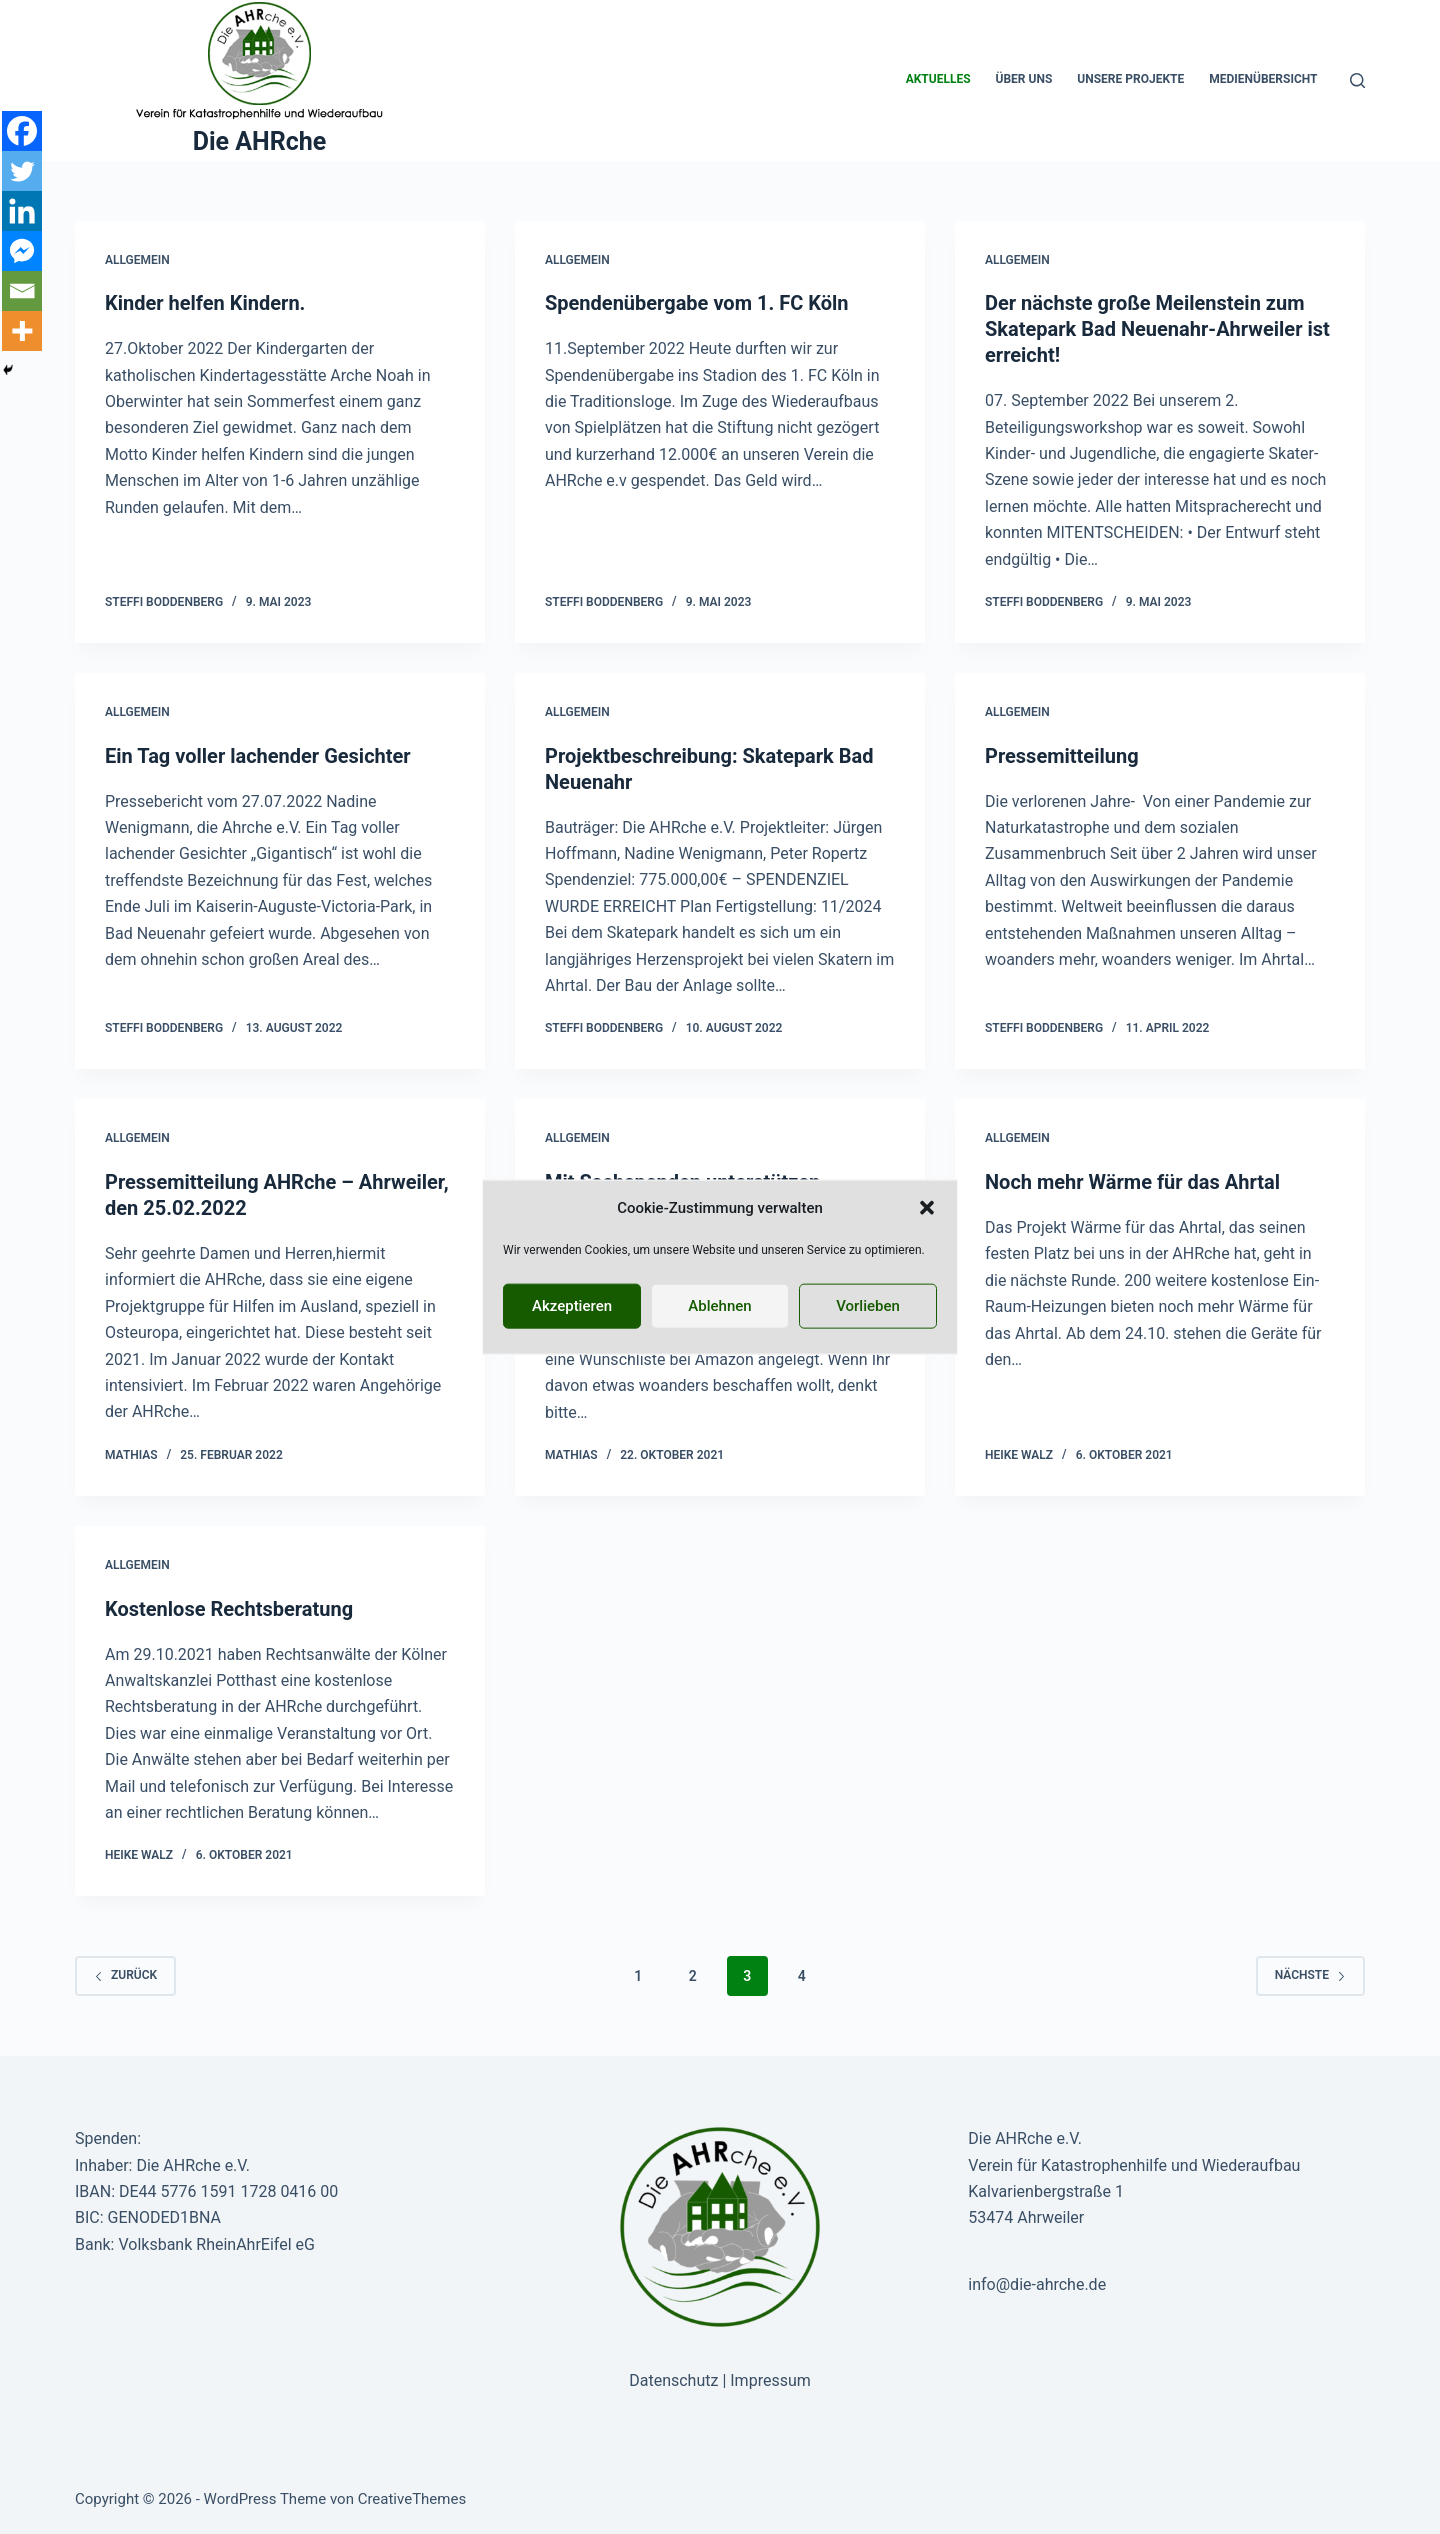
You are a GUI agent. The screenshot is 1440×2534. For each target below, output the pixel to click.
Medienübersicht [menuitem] (1263, 79)
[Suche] (1357, 80)
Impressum (770, 2380)
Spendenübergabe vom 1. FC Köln (696, 303)
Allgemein (137, 260)
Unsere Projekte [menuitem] (1130, 79)
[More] (22, 331)
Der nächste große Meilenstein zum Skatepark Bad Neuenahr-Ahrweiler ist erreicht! (1157, 329)
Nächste (1310, 1975)
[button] (927, 1208)
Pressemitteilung (1062, 756)
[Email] (22, 291)
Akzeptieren (572, 1306)
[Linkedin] (22, 211)
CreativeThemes (412, 2499)
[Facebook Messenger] (22, 251)
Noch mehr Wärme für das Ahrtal (1132, 1182)
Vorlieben (868, 1306)
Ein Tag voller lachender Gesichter (258, 756)
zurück (125, 1975)
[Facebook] (22, 131)
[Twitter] (22, 171)
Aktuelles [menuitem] (938, 79)
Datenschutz (673, 2380)
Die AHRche (260, 141)
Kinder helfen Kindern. (205, 303)
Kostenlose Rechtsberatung (229, 1609)
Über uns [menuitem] (1024, 79)
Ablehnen (719, 1306)
